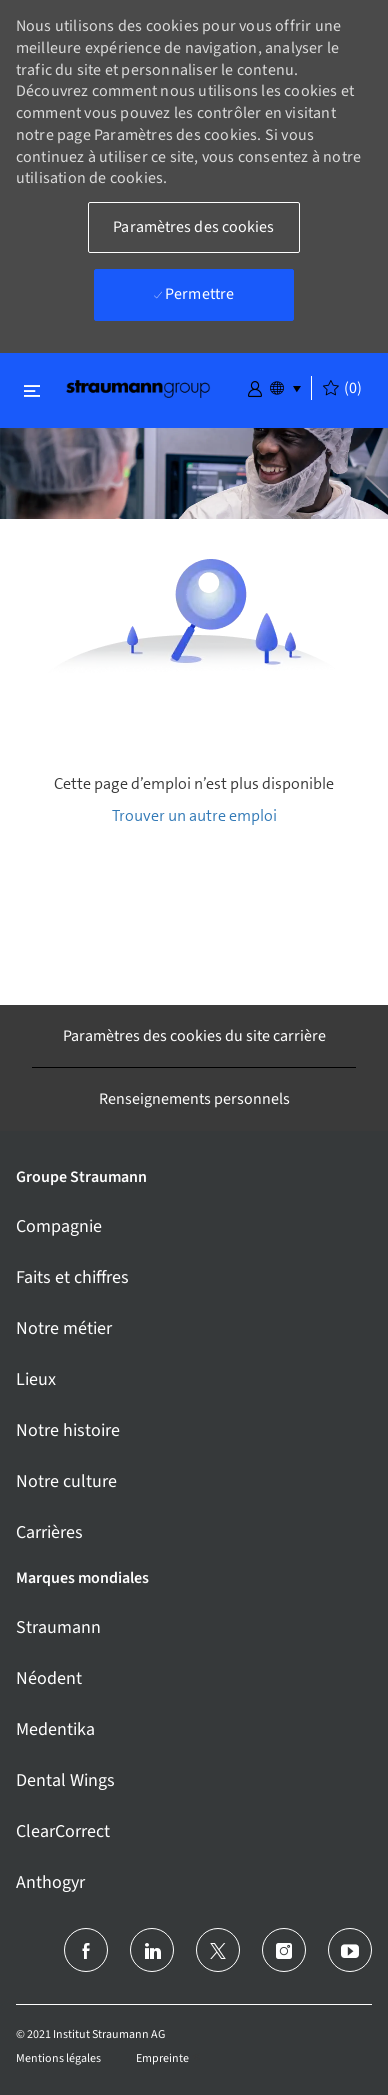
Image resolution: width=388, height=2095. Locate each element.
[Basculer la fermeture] (32, 390)
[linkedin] (152, 1950)
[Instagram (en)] (284, 1950)
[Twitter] (218, 1950)
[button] (255, 387)
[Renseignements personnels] (194, 1099)
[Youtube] (350, 1950)
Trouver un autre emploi (194, 815)
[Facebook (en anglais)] (86, 1950)
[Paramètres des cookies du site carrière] (194, 1036)
